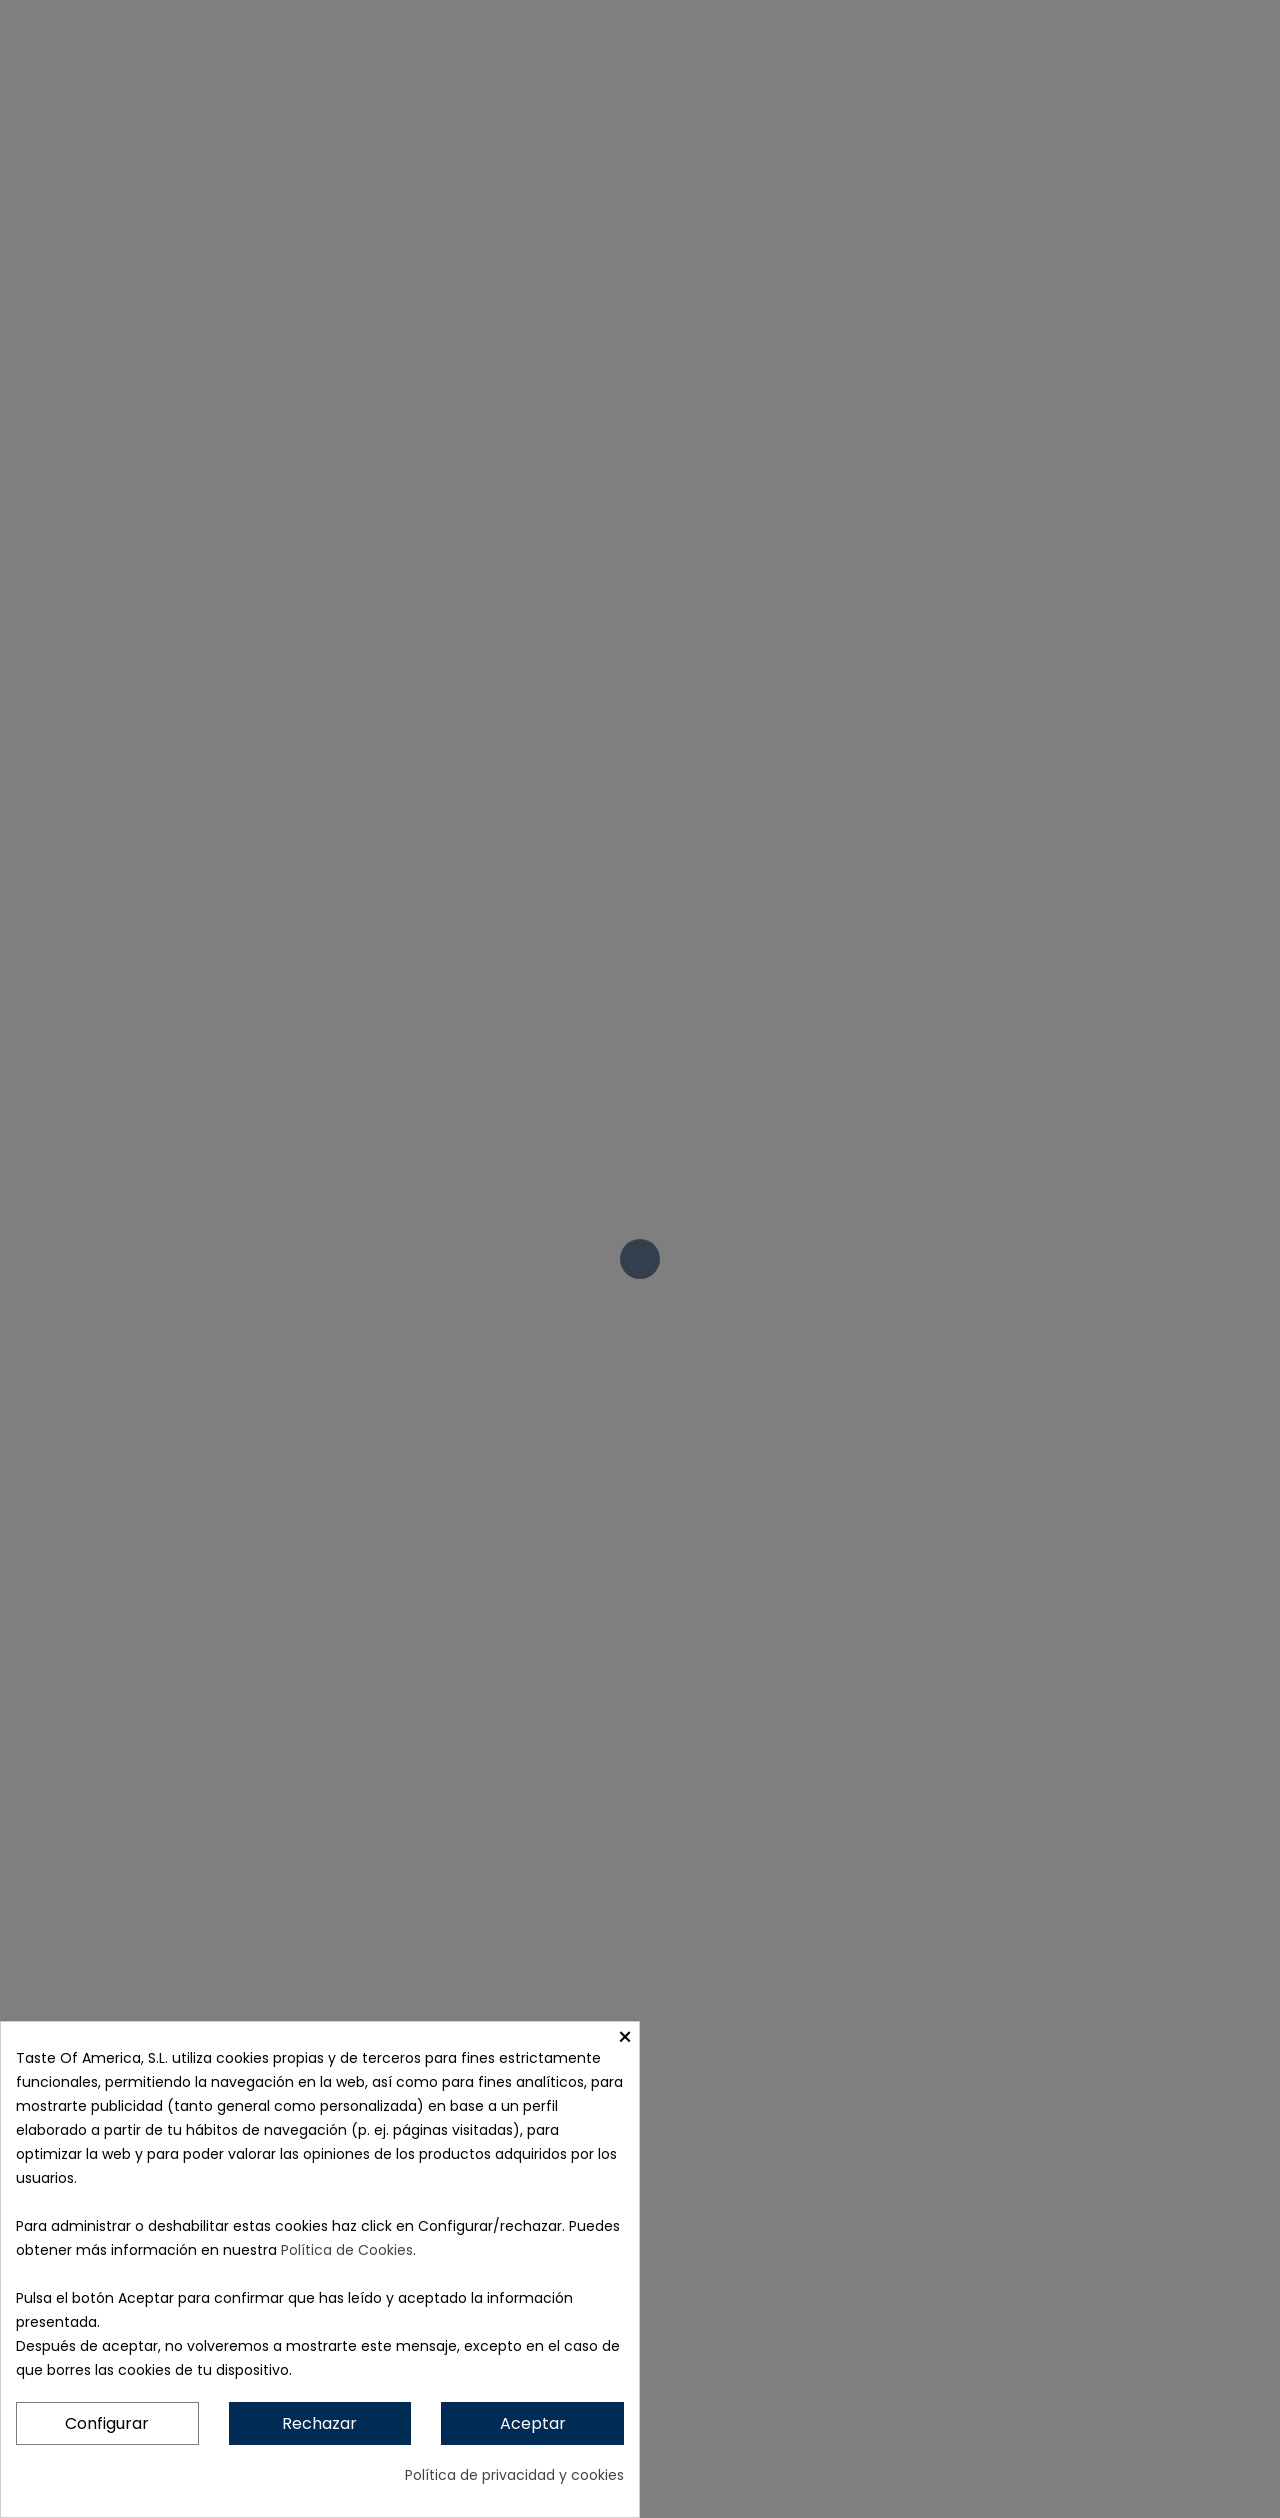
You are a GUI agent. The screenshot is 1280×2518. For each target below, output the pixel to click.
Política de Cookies (347, 2250)
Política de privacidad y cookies (514, 2475)
